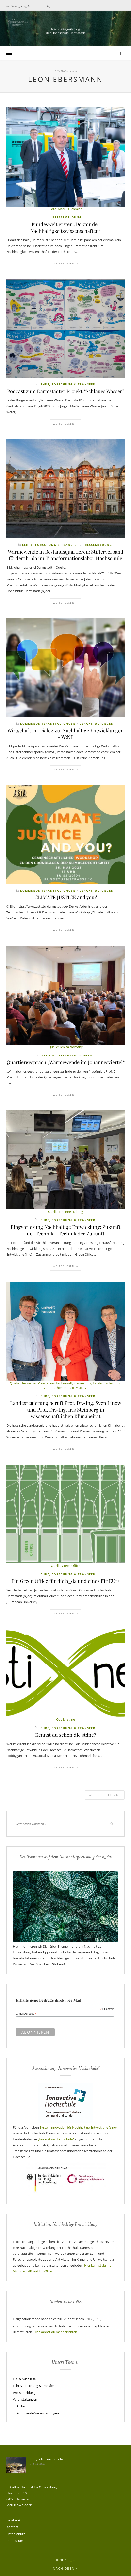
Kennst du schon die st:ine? (65, 1734)
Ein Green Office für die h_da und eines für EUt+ (65, 1580)
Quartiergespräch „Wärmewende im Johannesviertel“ (66, 1062)
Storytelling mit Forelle (46, 2459)
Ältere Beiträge (105, 1795)
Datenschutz (15, 2534)
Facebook (13, 2520)
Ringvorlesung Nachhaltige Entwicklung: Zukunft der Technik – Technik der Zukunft (65, 1230)
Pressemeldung (67, 217)
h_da (72, 2560)
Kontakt (12, 2527)
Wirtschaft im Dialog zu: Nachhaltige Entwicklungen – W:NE (65, 733)
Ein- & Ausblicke (24, 2379)
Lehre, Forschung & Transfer (67, 384)
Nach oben (65, 2568)
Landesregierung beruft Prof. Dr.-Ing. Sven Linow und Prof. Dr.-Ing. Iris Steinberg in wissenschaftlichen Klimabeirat (65, 1409)
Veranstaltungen (97, 723)
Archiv (47, 1055)
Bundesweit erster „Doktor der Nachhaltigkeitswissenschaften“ (65, 227)
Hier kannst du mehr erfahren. (55, 2332)
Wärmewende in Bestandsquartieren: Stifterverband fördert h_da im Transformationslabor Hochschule (65, 554)
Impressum (14, 2541)
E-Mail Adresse (26, 2014)
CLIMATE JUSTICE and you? (65, 897)
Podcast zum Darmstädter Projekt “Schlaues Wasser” (65, 391)
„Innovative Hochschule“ (56, 2139)
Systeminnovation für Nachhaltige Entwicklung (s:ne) (78, 2127)
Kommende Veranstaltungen (48, 723)
